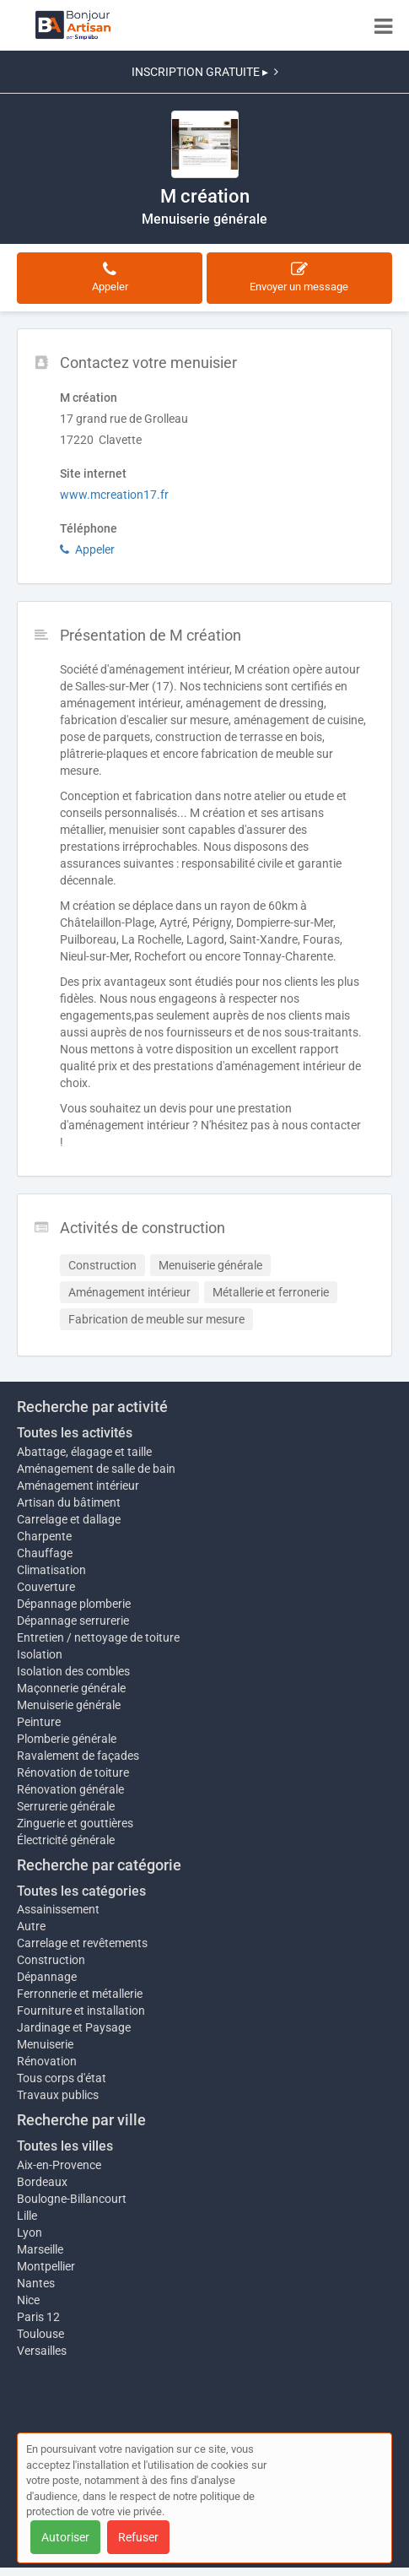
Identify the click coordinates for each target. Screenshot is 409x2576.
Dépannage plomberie (74, 1603)
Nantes (36, 2283)
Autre (31, 1926)
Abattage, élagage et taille (84, 1451)
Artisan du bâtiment (69, 1502)
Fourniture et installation (81, 2010)
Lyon (29, 2232)
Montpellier (46, 2266)
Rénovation (47, 2061)
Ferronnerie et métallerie (80, 1993)
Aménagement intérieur (78, 1485)
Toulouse (40, 2334)
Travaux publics (58, 2095)
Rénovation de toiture (73, 1772)
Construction (51, 1960)
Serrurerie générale (66, 1806)
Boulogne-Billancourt (71, 2198)
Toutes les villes (65, 2146)
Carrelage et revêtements (82, 1943)
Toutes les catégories (81, 1891)
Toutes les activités (74, 1433)
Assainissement (58, 1909)
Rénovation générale (70, 1789)
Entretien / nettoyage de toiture (98, 1637)
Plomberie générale (66, 1738)
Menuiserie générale (69, 1705)
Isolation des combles (73, 1671)
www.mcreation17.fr (114, 494)
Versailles (42, 2350)
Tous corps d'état (61, 2078)
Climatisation (51, 1570)
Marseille (40, 2249)
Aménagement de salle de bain (96, 1468)
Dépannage (47, 1976)
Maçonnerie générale (71, 1688)
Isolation (39, 1654)
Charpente (44, 1536)
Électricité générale (66, 1840)
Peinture (39, 1722)
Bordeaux (42, 2182)
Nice (28, 2300)
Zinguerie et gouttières (75, 1823)
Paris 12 (38, 2317)
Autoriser (65, 2537)
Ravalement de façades (78, 1755)
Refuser (138, 2537)
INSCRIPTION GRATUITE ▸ (205, 71)
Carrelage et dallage (69, 1519)
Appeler (87, 549)
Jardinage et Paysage (74, 2027)
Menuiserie (45, 2044)
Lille (27, 2215)
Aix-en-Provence (59, 2165)
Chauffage (45, 1553)
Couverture (46, 1587)
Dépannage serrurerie (73, 1620)
